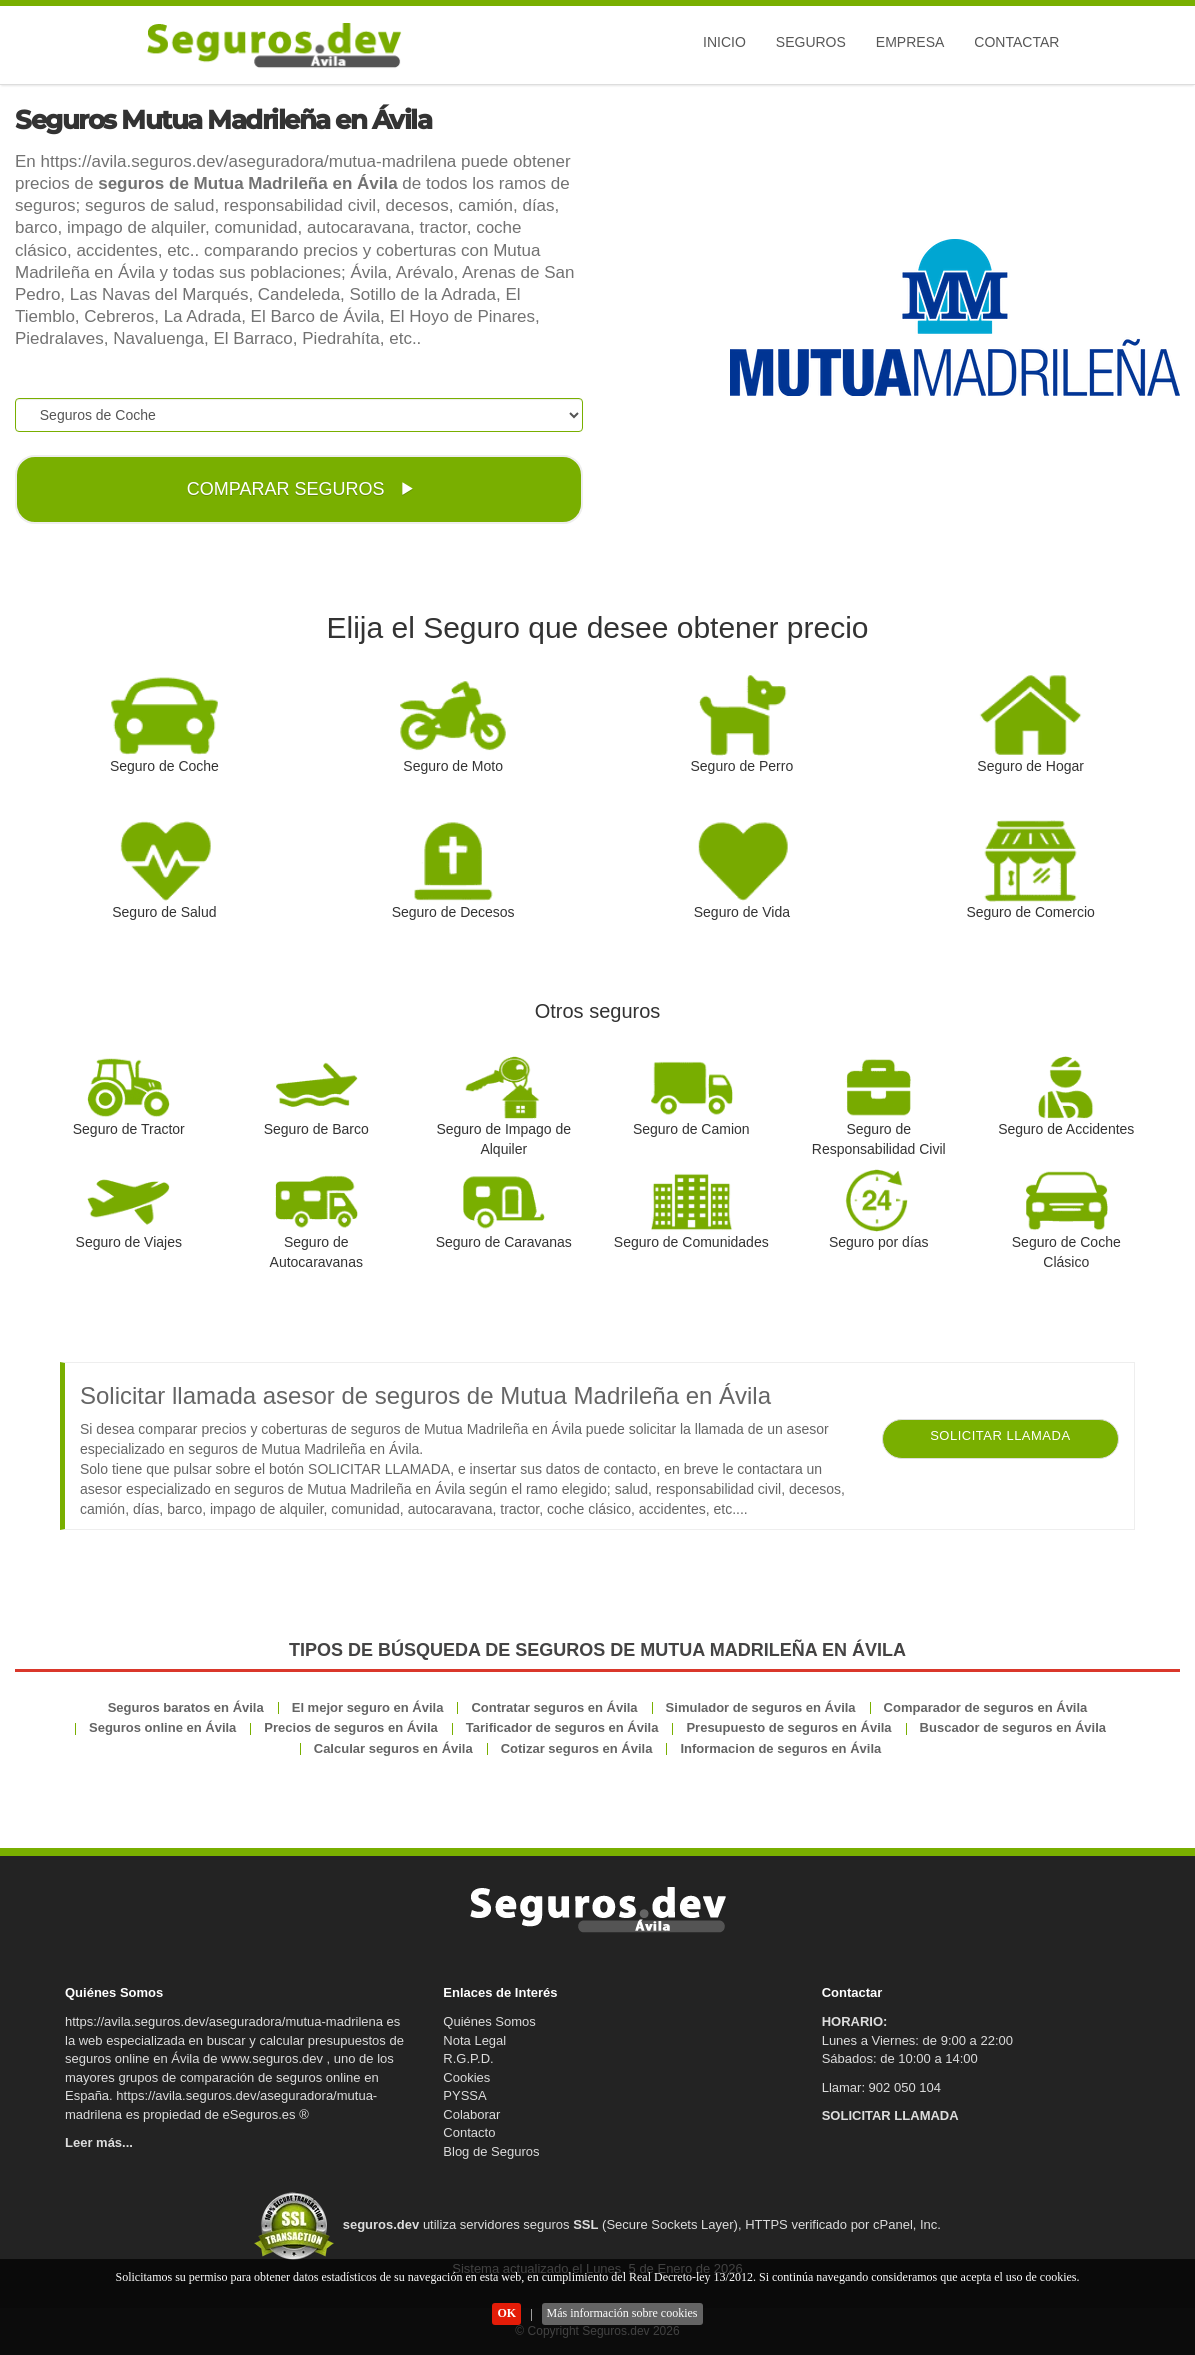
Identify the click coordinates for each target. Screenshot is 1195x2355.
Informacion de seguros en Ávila (780, 1748)
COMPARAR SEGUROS (300, 489)
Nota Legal (474, 2040)
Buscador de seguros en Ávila (1013, 1727)
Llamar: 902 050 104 (881, 2087)
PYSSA (464, 2095)
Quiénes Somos (489, 2021)
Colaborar (471, 2114)
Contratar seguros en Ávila (554, 1707)
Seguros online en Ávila (162, 1727)
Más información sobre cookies (622, 2313)
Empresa (910, 42)
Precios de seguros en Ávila (350, 1727)
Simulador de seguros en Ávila (761, 1707)
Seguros (811, 42)
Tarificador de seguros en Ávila (562, 1727)
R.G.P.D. (468, 2058)
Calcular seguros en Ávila (393, 1748)
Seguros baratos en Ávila (186, 1707)
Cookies (466, 2077)
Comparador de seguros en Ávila (986, 1707)
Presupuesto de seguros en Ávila (788, 1727)
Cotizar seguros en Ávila (577, 1748)
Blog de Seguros (491, 2151)
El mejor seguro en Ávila (368, 1707)
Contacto (469, 2132)
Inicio (724, 42)
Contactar (1016, 42)
